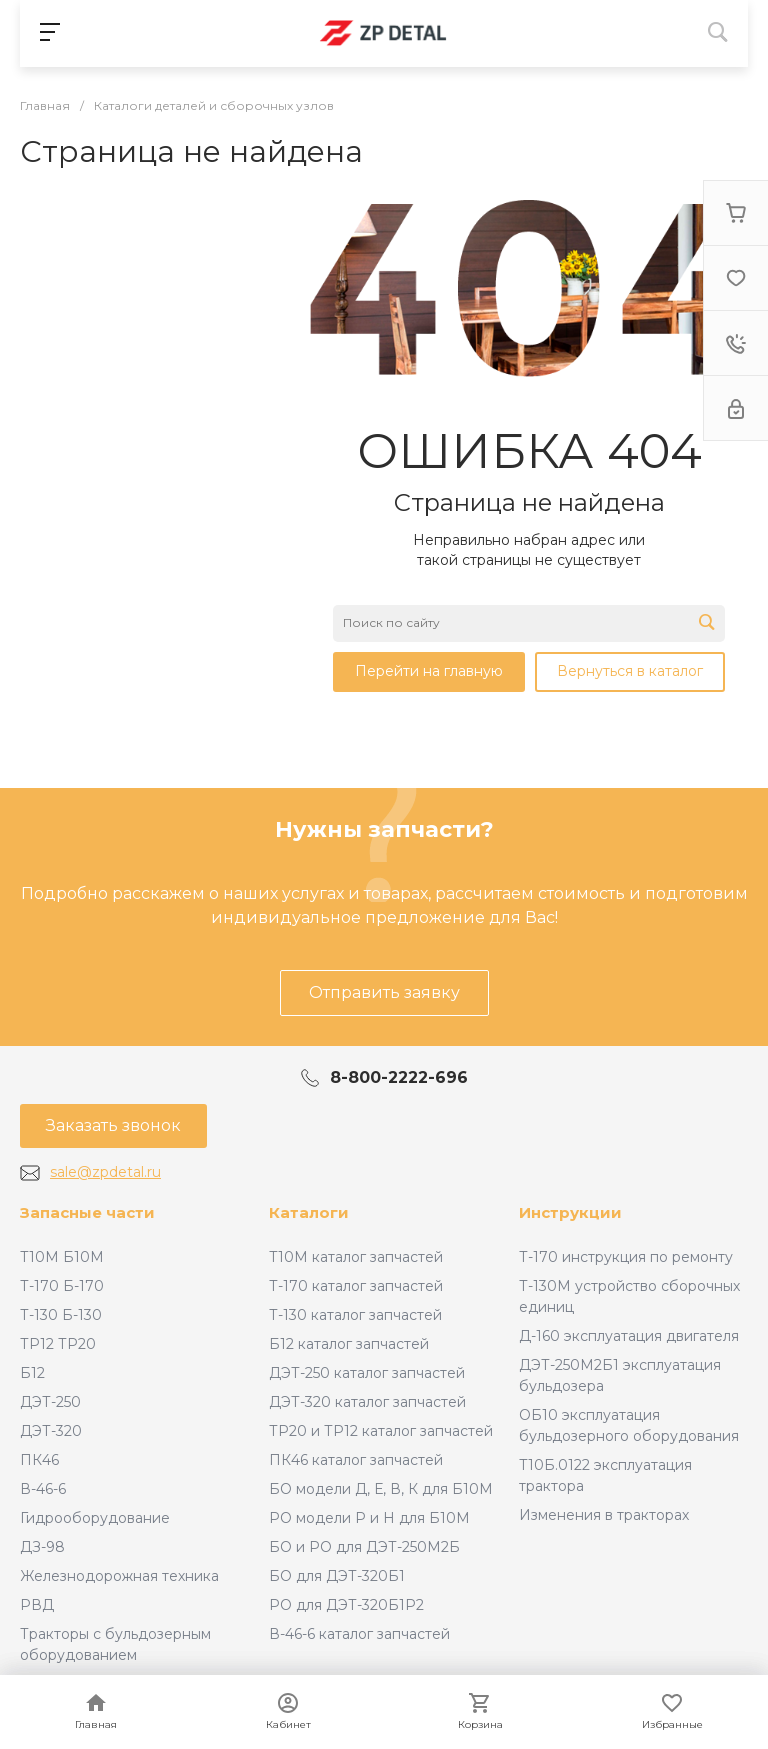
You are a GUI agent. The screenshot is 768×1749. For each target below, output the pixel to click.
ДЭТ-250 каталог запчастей (367, 1373)
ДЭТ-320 (51, 1431)
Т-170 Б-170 (62, 1286)
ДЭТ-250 (50, 1402)
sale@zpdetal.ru (105, 1172)
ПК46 (39, 1460)
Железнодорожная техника (119, 1576)
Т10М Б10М (62, 1257)
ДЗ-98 (42, 1547)
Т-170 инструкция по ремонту (626, 1257)
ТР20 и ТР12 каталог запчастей (381, 1431)
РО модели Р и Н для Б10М (369, 1518)
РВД (37, 1605)
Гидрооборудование (95, 1518)
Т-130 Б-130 (61, 1315)
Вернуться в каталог (630, 671)
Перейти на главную (429, 671)
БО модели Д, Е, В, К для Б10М (381, 1489)
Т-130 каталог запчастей (355, 1315)
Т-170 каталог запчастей (356, 1286)
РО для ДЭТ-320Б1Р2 (346, 1605)
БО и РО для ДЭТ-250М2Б (364, 1547)
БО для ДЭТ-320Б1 (337, 1576)
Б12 (32, 1373)
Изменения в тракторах (604, 1515)
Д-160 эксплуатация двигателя (629, 1336)
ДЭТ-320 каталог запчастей (367, 1402)
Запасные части (87, 1212)
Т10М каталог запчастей (356, 1257)
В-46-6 (43, 1489)
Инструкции (570, 1212)
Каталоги (309, 1212)
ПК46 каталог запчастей (356, 1460)
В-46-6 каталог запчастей (359, 1634)
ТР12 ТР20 (58, 1344)
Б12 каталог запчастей (349, 1344)
